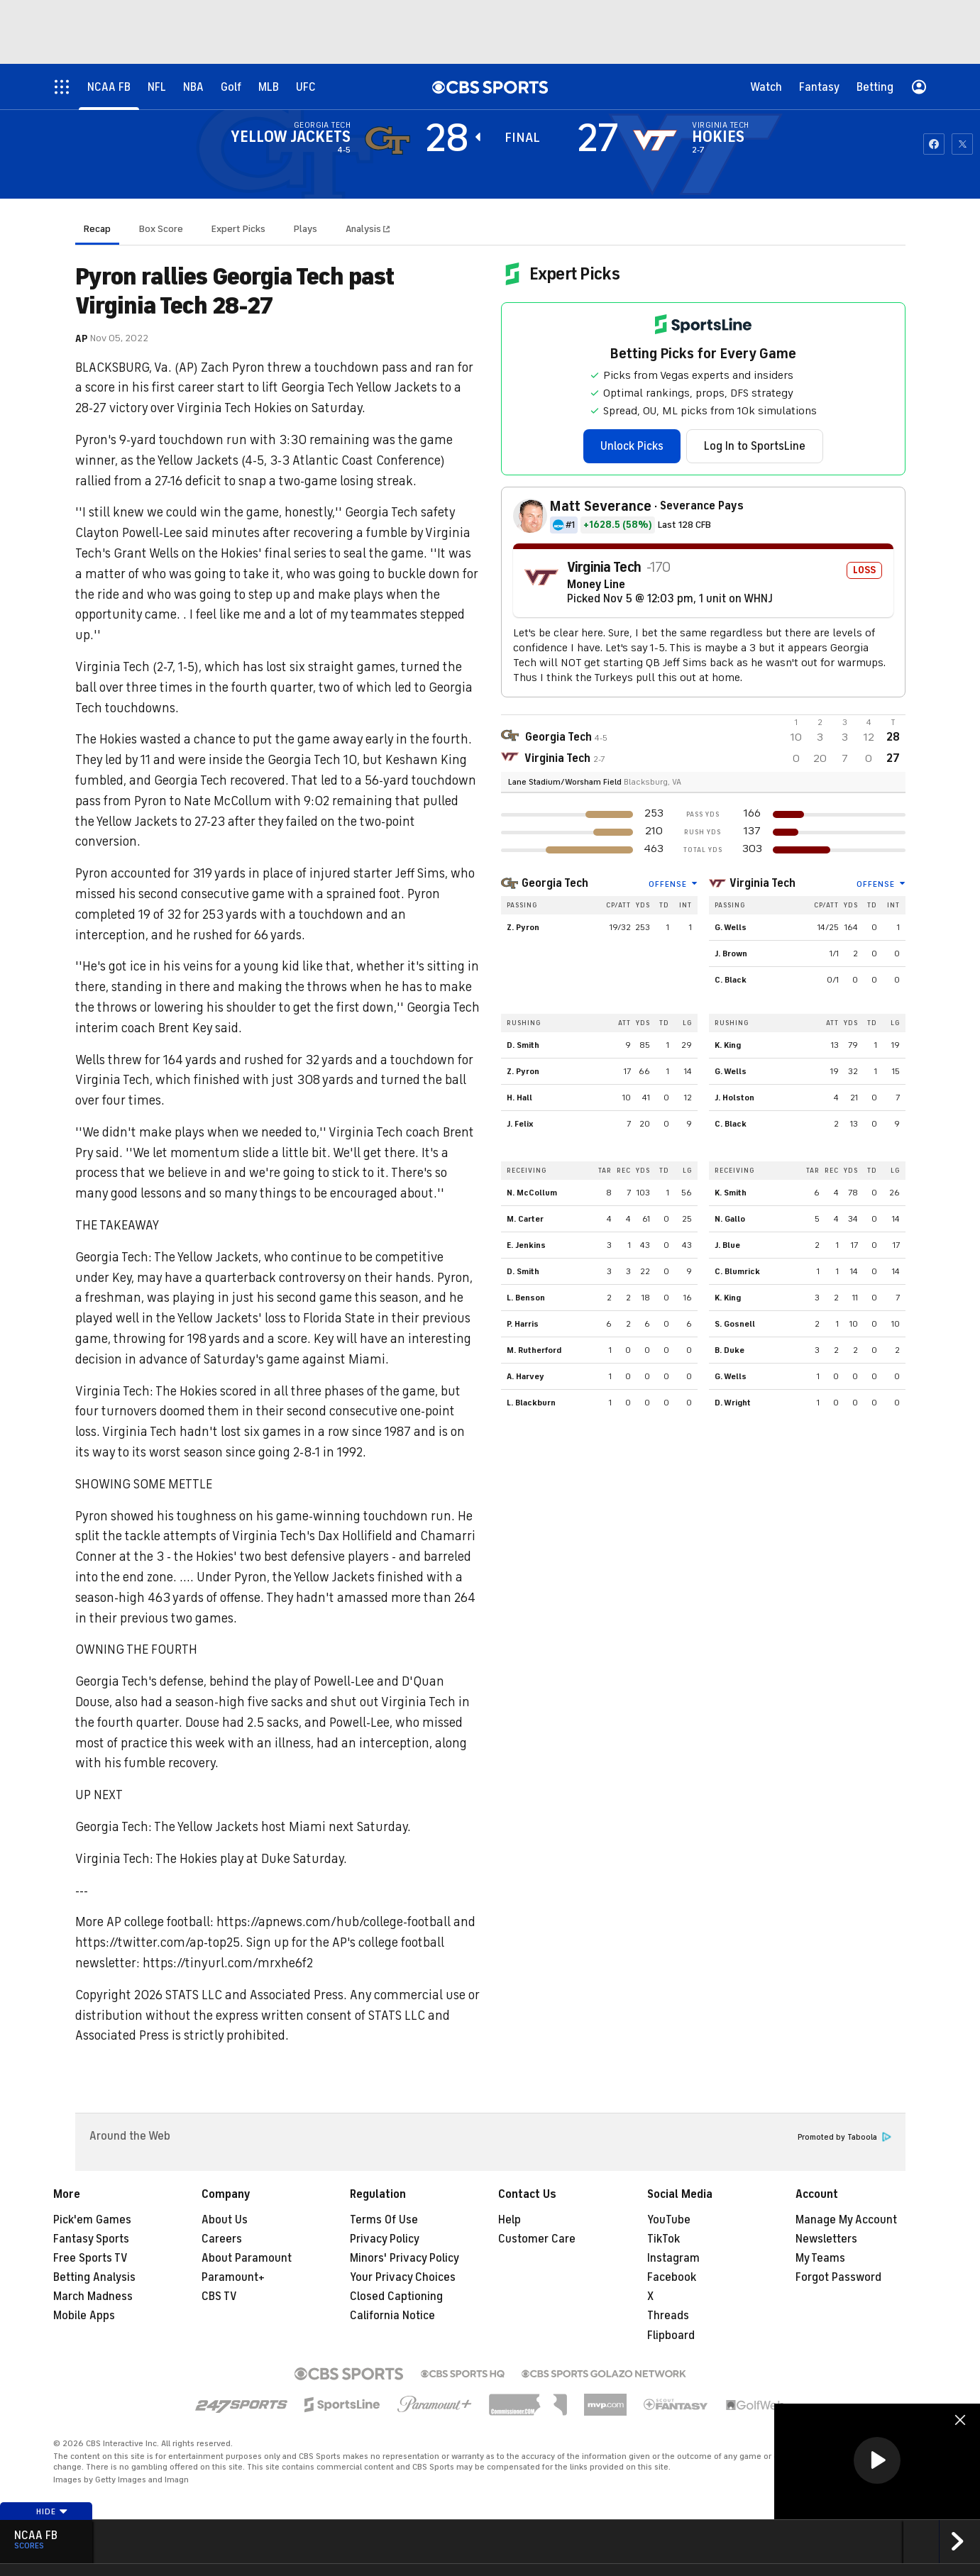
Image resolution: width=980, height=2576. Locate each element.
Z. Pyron (523, 927)
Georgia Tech (555, 883)
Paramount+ (233, 2277)
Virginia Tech (762, 883)
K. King (728, 1045)
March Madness (93, 2296)
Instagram (673, 2258)
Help (509, 2220)
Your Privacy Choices (403, 2277)
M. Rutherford (534, 1350)
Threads (668, 2316)
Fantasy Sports (91, 2239)
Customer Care (537, 2239)
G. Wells (731, 927)
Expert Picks (238, 229)
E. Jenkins (526, 1245)
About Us (225, 2220)
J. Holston (734, 1097)
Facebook (671, 2277)
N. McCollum (532, 1193)
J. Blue (727, 1245)
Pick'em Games (92, 2220)
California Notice (392, 2316)
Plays (305, 229)
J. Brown (731, 953)
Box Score (161, 229)
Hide (52, 2511)
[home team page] (655, 140)
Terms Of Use (384, 2220)
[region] (877, 2461)
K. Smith (731, 1193)
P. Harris (523, 1324)
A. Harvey (525, 1376)
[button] (877, 2460)
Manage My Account (846, 2220)
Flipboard (671, 2335)
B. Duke (729, 1350)
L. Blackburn (531, 1403)
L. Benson (526, 1298)
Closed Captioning (396, 2296)
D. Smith (523, 1045)
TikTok (663, 2239)
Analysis (364, 229)
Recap (97, 229)
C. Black (731, 980)
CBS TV (219, 2296)
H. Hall (519, 1097)
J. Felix (520, 1124)
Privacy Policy (384, 2239)
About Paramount (247, 2258)
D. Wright (733, 1403)
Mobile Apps (84, 2316)
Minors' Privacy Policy (404, 2258)
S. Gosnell (735, 1324)
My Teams (820, 2258)
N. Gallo (730, 1219)
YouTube (668, 2220)
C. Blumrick (737, 1271)
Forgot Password (838, 2277)
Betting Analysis (94, 2277)
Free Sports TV (90, 2258)
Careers (222, 2239)
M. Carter (525, 1219)
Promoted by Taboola (844, 2137)
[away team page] (387, 140)
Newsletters (826, 2239)
